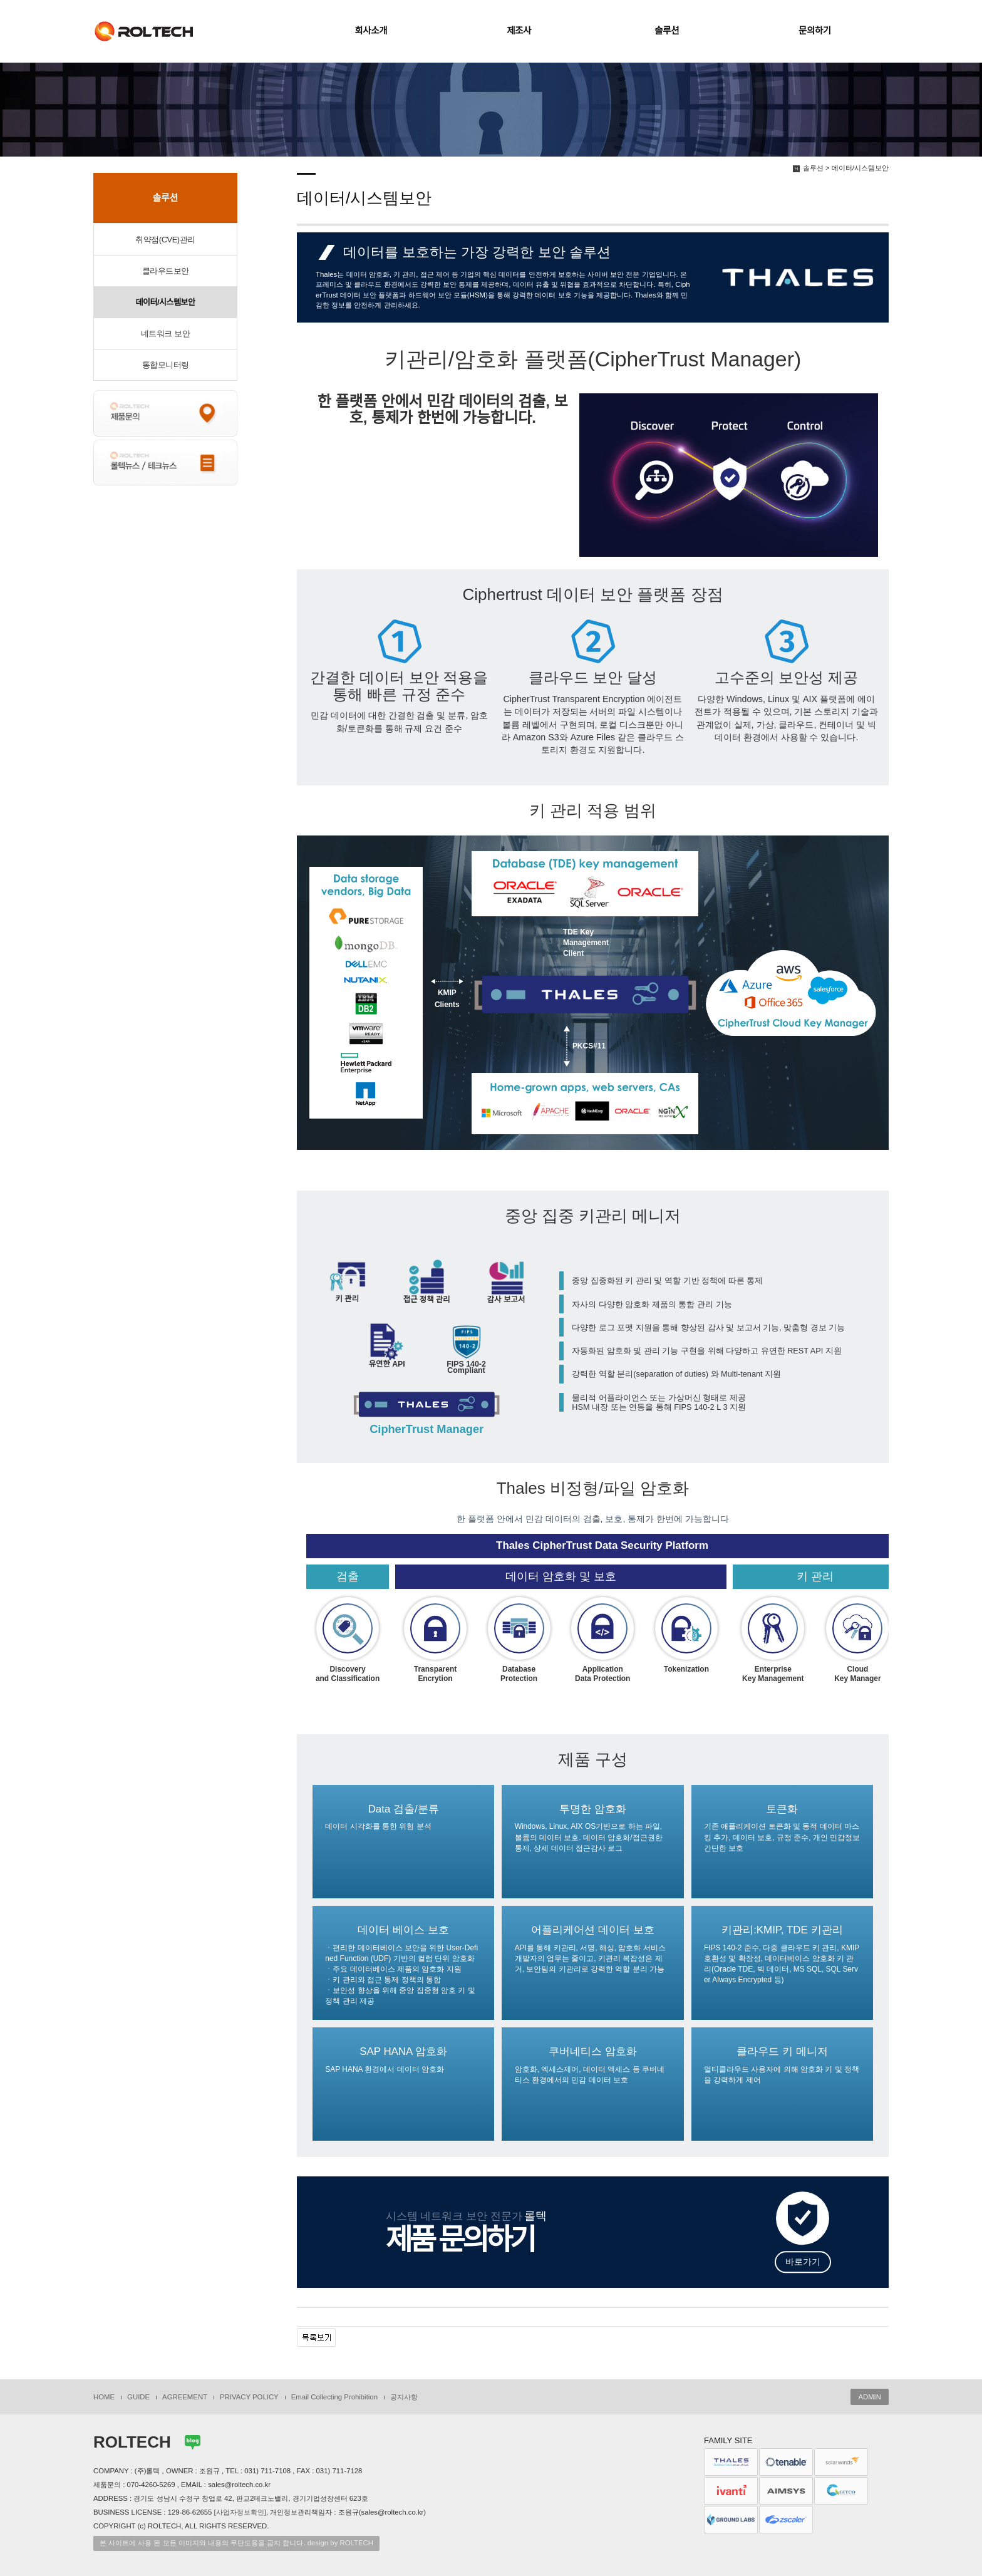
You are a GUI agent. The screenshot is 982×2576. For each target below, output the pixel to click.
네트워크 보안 (165, 333)
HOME (104, 2397)
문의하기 (815, 31)
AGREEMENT (184, 2397)
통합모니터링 (165, 365)
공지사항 (404, 2397)
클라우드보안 (165, 271)
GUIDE (138, 2397)
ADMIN (869, 2397)
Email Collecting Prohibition (334, 2397)
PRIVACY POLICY (249, 2397)
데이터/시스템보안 (165, 302)
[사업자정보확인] (240, 2512)
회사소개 (370, 31)
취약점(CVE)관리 (165, 239)
